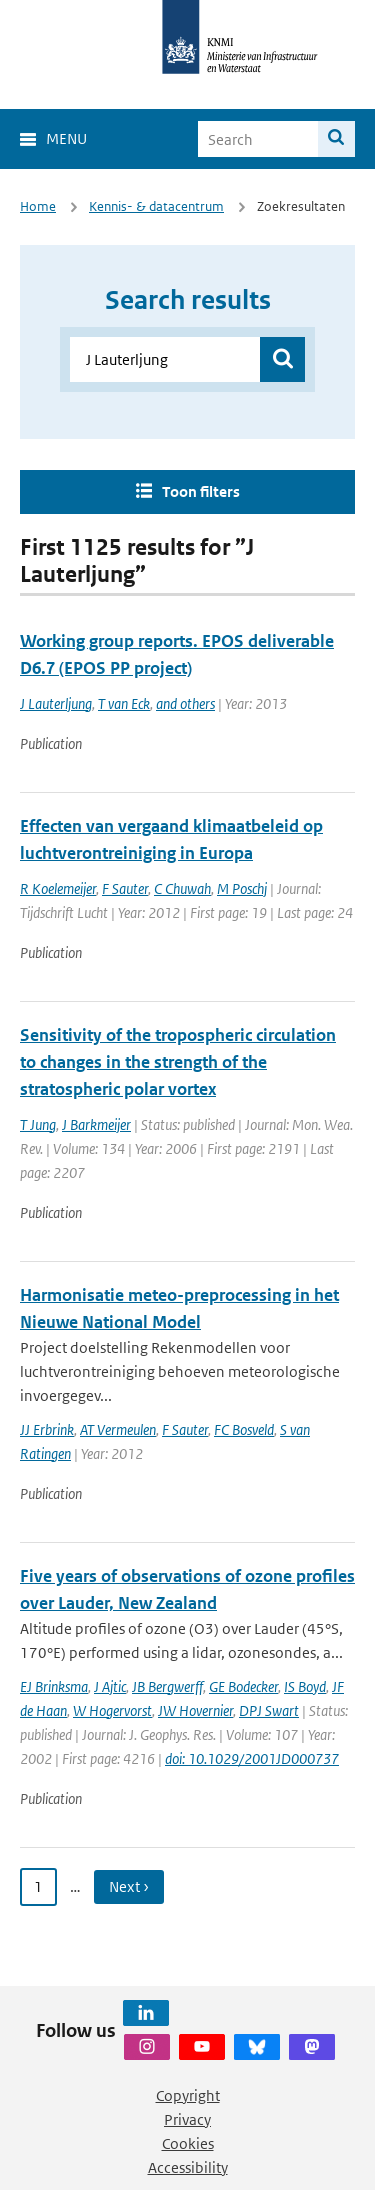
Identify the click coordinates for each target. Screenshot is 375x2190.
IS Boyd (305, 1686)
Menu (66, 138)
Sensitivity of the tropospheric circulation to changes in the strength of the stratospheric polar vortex (178, 1062)
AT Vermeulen (118, 1429)
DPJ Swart (269, 1710)
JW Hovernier (195, 1710)
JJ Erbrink (47, 1429)
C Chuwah (182, 888)
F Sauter (125, 888)
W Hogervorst (112, 1710)
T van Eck (124, 703)
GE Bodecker (243, 1686)
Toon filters (201, 491)
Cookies (188, 2143)
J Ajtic (110, 1686)
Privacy (187, 2119)
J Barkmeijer (96, 1124)
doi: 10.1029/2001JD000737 (252, 1758)
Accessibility (188, 2167)
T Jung (38, 1124)
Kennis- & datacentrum (156, 206)
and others (185, 703)
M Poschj (242, 888)
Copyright (188, 2095)
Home (38, 206)
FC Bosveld (244, 1429)
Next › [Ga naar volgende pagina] (129, 1886)
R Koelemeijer (58, 888)
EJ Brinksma (54, 1686)
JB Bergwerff (167, 1686)
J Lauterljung (56, 703)
